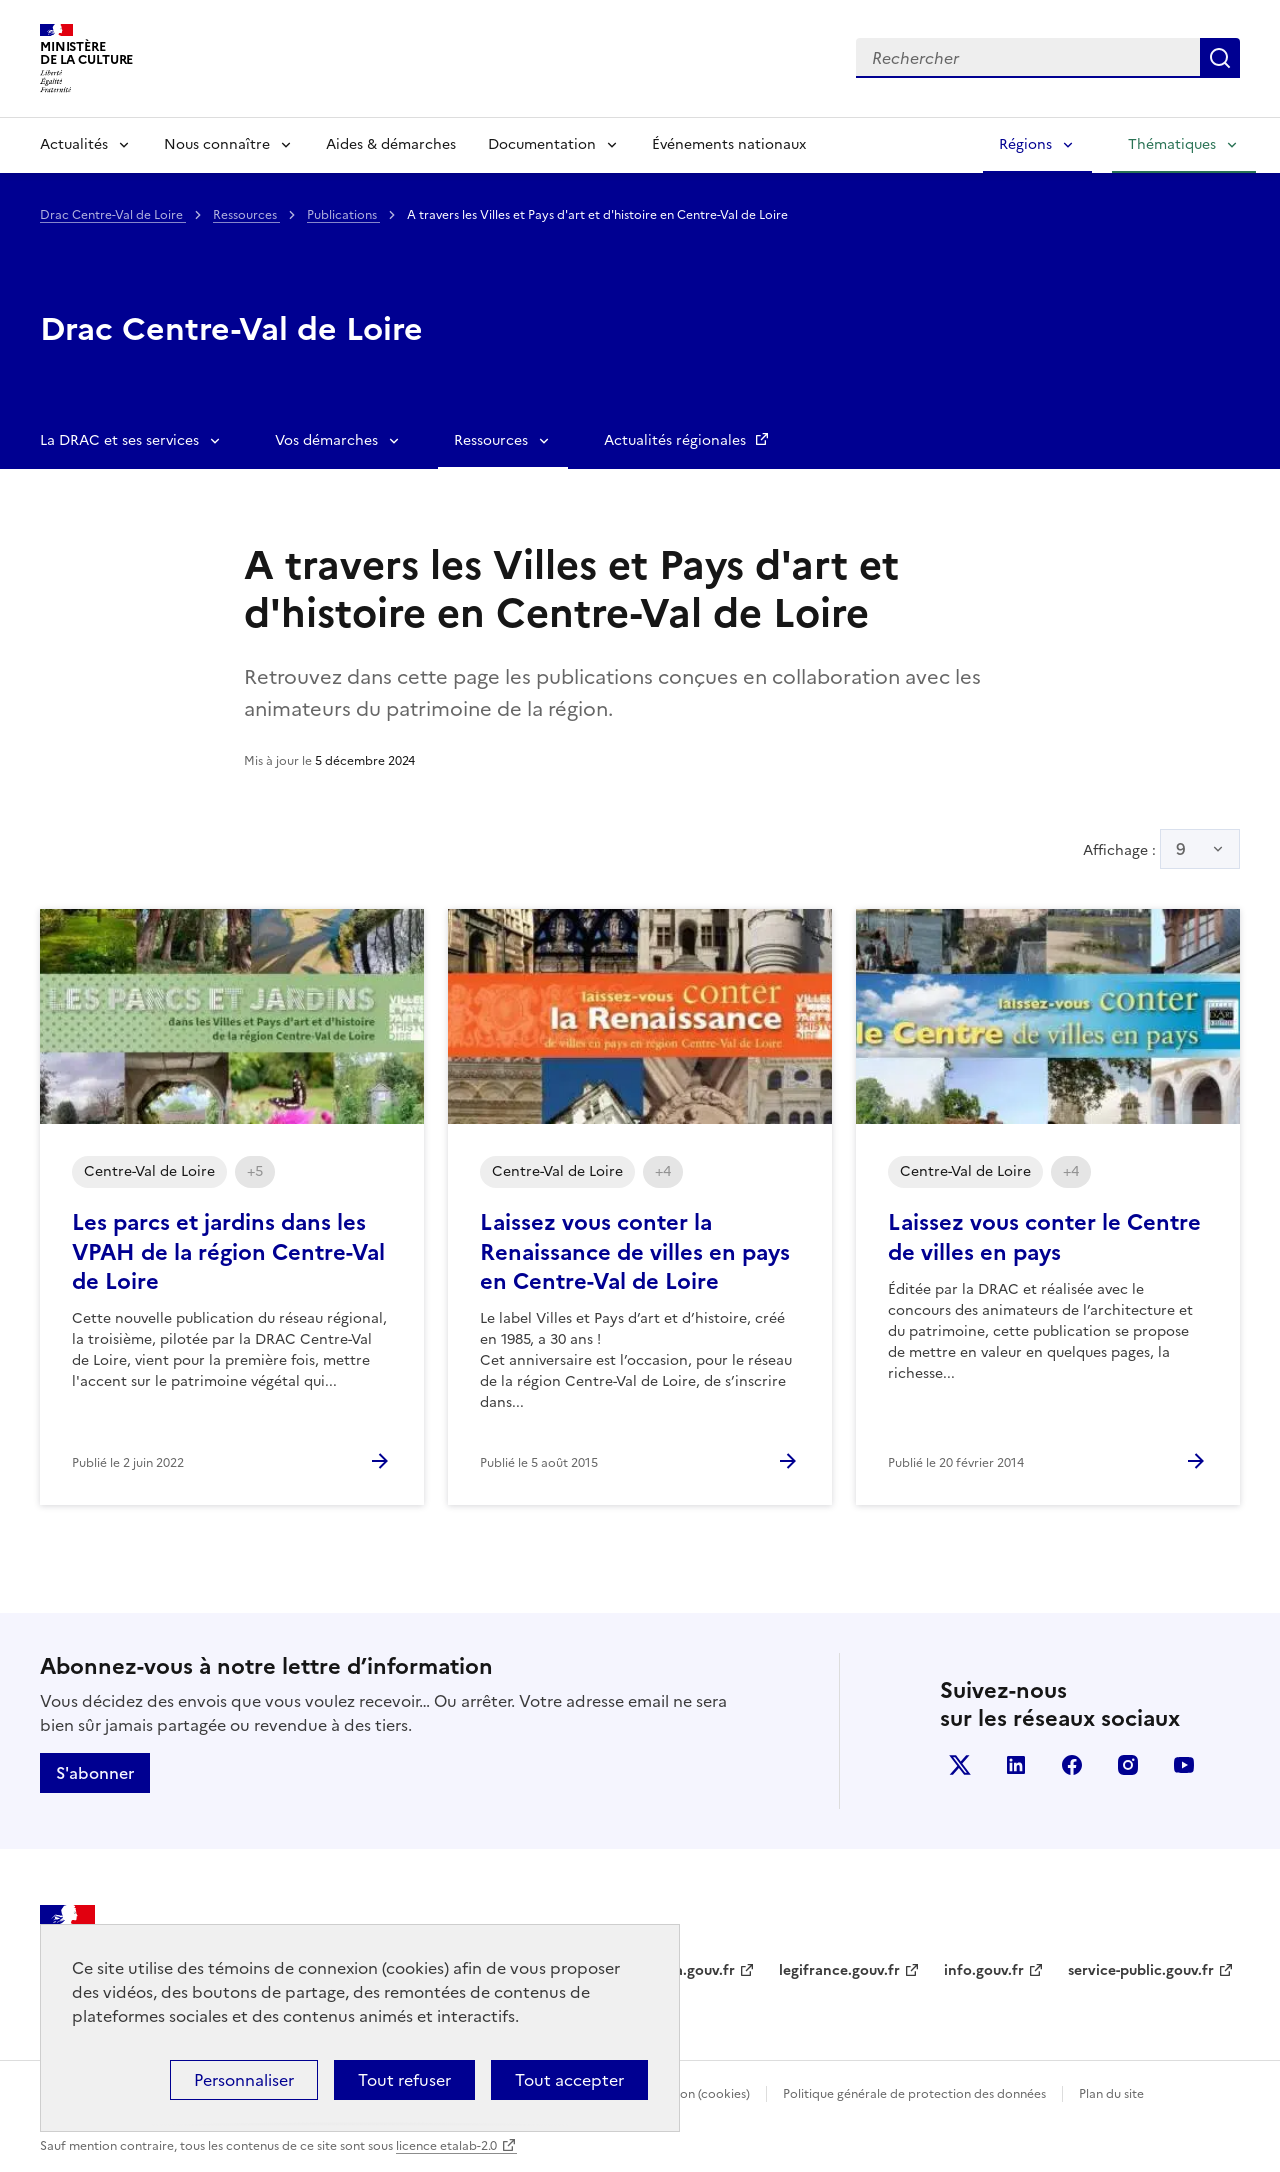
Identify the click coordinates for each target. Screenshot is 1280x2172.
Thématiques (1172, 144)
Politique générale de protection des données (914, 2094)
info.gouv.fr (984, 1970)
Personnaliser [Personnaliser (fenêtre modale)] (244, 2080)
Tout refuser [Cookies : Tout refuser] (404, 2080)
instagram (1128, 1765)
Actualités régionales (677, 440)
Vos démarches (326, 440)
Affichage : (1161, 849)
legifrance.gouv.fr (839, 1970)
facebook (1072, 1765)
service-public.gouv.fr (1141, 1970)
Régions (1025, 144)
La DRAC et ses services (119, 440)
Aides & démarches (391, 144)
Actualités (74, 144)
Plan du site (1111, 2094)
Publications (343, 215)
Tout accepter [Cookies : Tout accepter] (569, 2080)
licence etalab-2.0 (446, 2146)
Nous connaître (217, 144)
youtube (1184, 1765)
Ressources (246, 215)
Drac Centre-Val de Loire (113, 215)
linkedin (1016, 1765)
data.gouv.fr (693, 1970)
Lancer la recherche (1220, 58)
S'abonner (95, 1773)
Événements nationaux (729, 144)
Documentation (542, 144)
